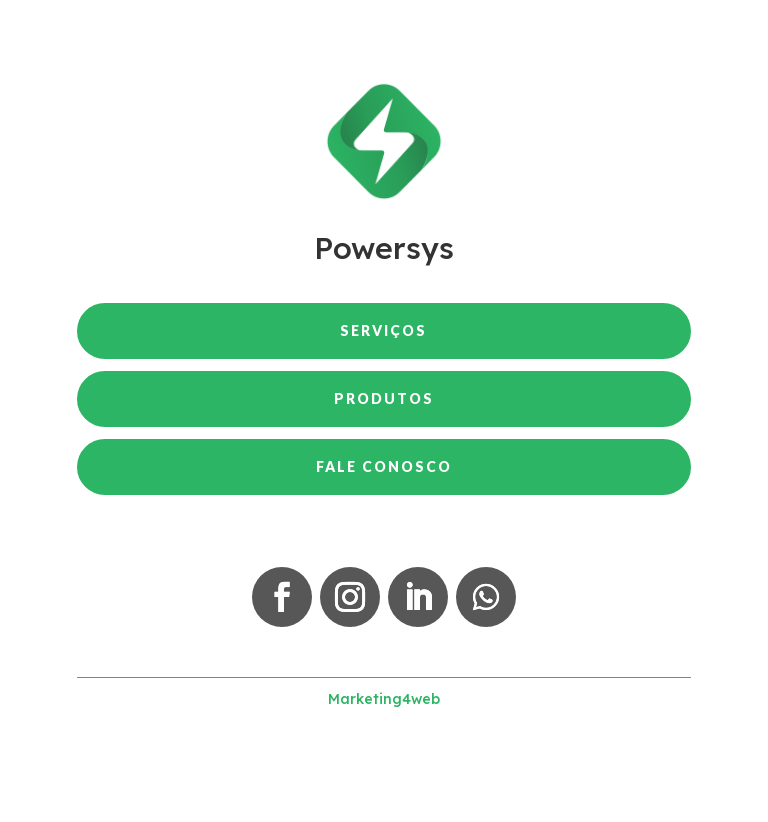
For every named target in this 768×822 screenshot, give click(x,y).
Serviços (383, 330)
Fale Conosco (384, 466)
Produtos (384, 398)
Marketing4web (384, 699)
